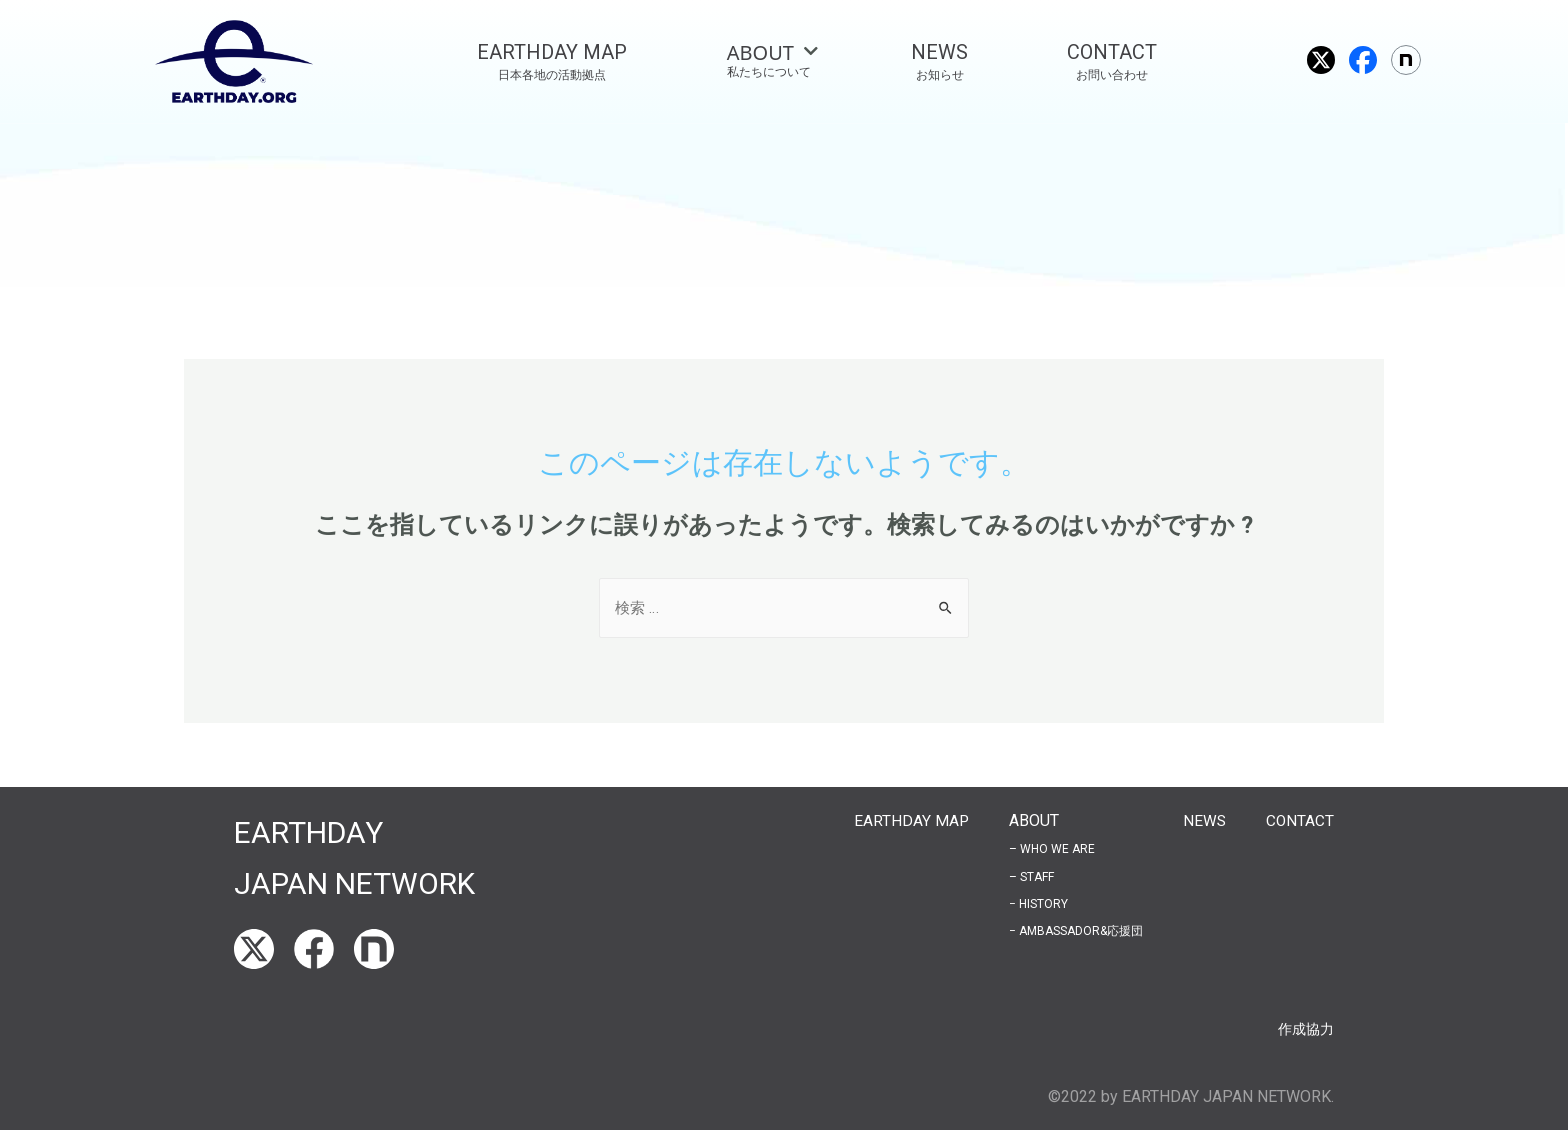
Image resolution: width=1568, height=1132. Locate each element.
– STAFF (1029, 878)
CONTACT (1299, 821)
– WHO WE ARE (1050, 850)
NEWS (1203, 821)
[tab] (769, 61)
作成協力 (1302, 1029)
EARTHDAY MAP (909, 821)
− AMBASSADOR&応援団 (1074, 932)
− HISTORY (1036, 905)
